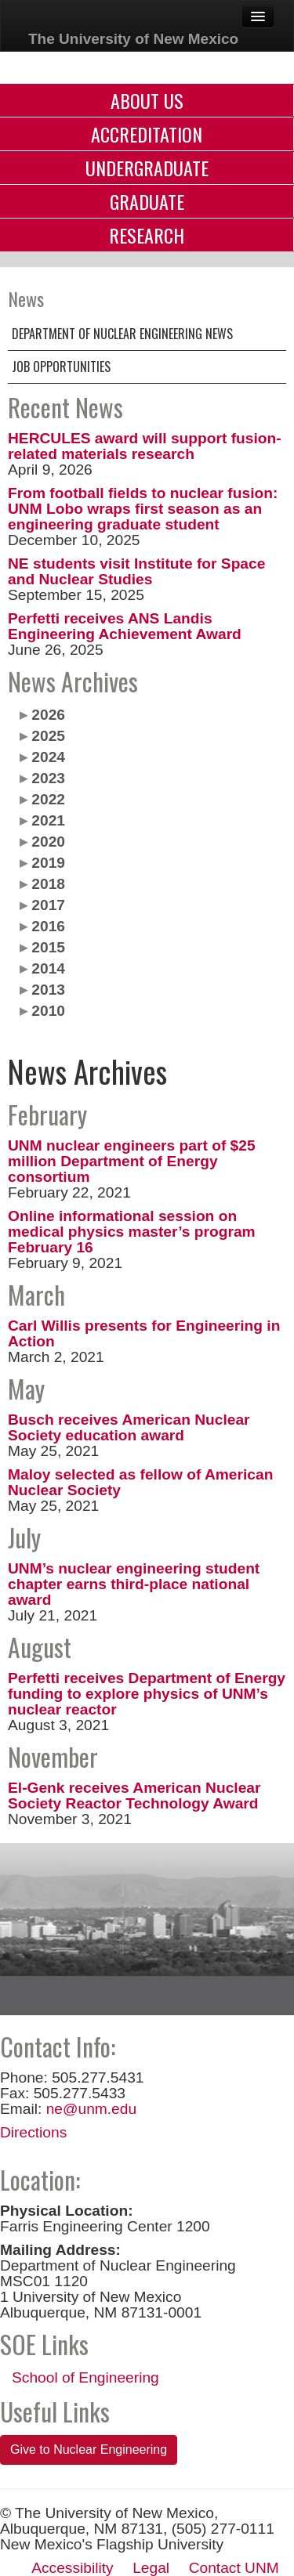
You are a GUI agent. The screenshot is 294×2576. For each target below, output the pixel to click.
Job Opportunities (61, 366)
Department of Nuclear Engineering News (122, 333)
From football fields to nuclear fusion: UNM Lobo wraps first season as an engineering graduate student (143, 509)
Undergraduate (147, 168)
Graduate (147, 201)
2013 (48, 989)
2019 (48, 862)
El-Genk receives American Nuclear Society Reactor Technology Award (134, 1795)
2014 (48, 968)
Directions (33, 2132)
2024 (48, 757)
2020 (48, 841)
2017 (48, 905)
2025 (48, 736)
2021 (48, 820)
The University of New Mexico (133, 39)
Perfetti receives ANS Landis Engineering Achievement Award (124, 626)
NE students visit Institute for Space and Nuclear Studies (136, 571)
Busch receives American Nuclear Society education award (129, 1427)
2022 (48, 799)
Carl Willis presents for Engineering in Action (144, 1333)
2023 (48, 778)
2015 (48, 947)
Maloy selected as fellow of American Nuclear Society (140, 1482)
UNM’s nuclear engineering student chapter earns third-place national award (134, 1584)
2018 (48, 884)
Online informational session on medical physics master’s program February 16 (132, 1231)
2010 (48, 1011)
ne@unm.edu (91, 2109)
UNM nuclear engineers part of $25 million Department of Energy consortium (132, 1161)
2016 (48, 926)
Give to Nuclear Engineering (88, 2449)
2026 (48, 714)
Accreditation (146, 134)
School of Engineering (85, 2377)
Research (146, 235)
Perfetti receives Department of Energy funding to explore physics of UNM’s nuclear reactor (146, 1694)
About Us (147, 100)
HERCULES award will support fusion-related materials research (144, 446)
